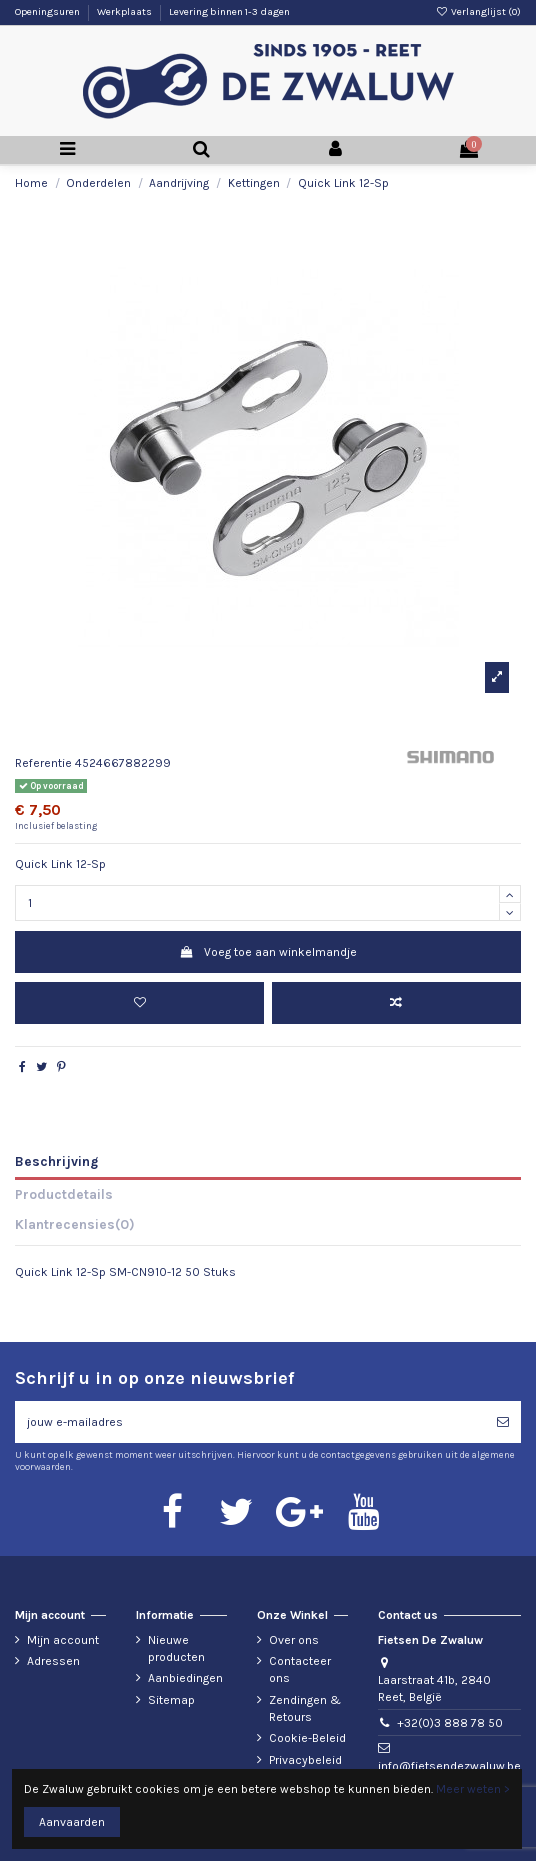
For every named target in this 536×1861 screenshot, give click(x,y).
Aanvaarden (72, 1822)
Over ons (294, 1640)
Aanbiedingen (185, 1678)
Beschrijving (56, 1161)
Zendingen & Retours (305, 1708)
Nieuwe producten (176, 1648)
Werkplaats (125, 12)
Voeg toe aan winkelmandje (267, 952)
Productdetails (64, 1194)
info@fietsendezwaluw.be (449, 1766)
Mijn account (63, 1640)
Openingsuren (48, 12)
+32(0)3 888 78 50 (450, 1723)
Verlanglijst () (478, 12)
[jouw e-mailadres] (250, 1422)
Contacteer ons (300, 1669)
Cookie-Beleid (307, 1738)
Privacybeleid (305, 1760)
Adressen (53, 1661)
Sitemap (171, 1700)
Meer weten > (473, 1789)
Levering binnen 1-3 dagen (229, 12)
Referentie (43, 763)
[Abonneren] (503, 1422)
